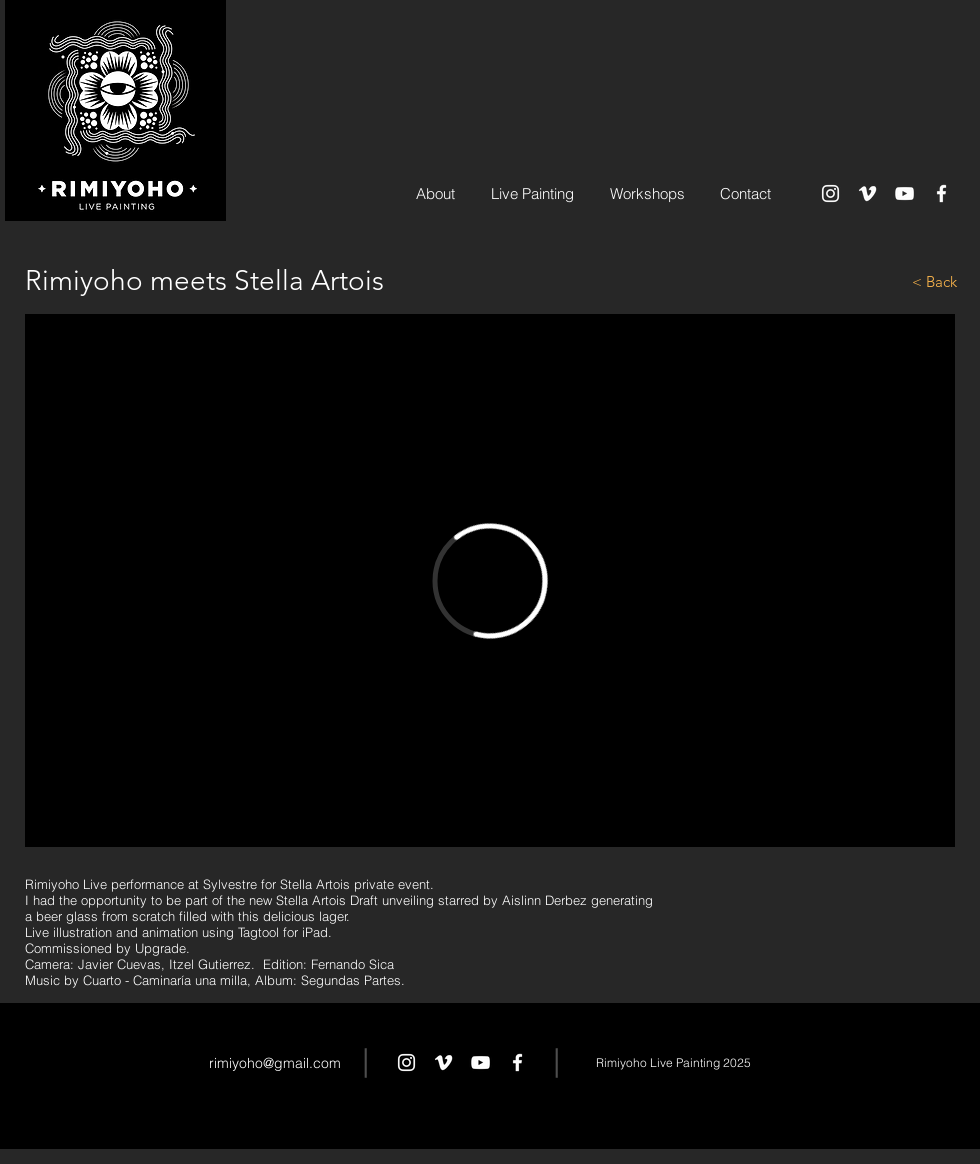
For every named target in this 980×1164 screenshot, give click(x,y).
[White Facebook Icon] (941, 193)
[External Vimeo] (490, 580)
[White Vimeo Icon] (867, 193)
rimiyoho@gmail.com (275, 1063)
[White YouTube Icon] (904, 193)
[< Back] (886, 281)
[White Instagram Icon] (830, 193)
